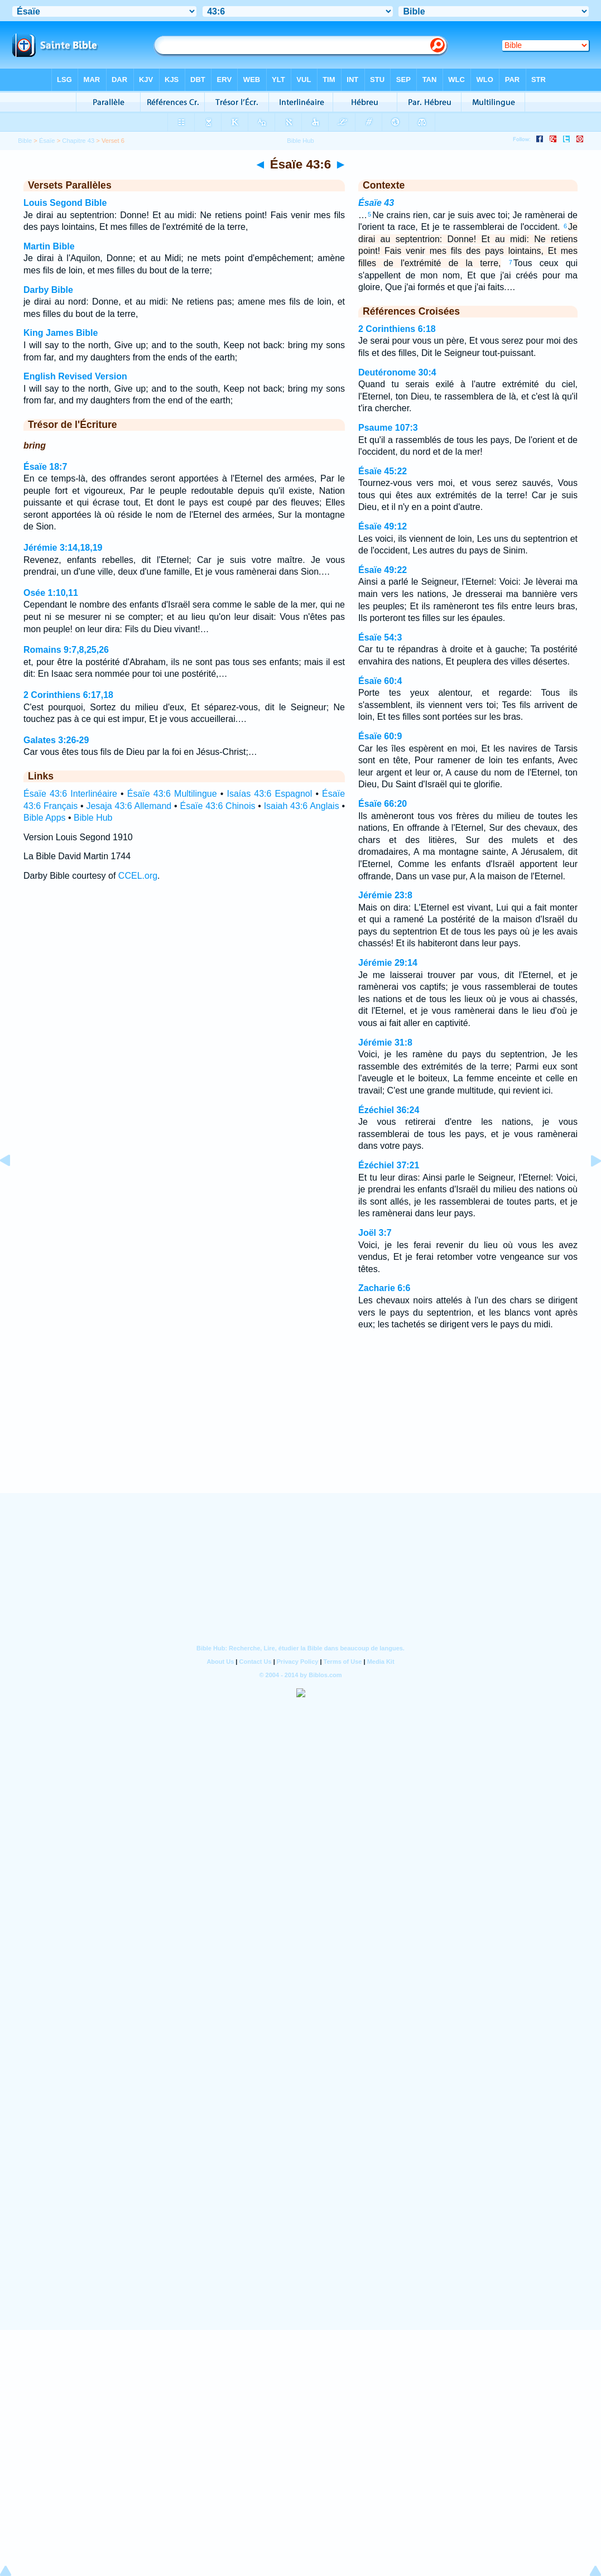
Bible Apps (44, 817)
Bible (25, 140)
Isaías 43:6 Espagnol (269, 793)
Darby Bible (48, 290)
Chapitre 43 (78, 140)
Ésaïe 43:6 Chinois (217, 806)
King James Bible (60, 333)
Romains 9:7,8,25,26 (66, 649)
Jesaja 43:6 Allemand (128, 806)
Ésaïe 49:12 (382, 526)
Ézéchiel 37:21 (388, 1165)
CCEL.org (137, 875)
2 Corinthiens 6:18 (397, 329)
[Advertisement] (301, 1425)
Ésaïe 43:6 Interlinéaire (70, 793)
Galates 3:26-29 (56, 740)
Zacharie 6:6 (384, 1288)
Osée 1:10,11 (50, 593)
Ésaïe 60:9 (380, 736)
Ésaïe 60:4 (380, 681)
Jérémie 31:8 (385, 1042)
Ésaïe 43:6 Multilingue (172, 793)
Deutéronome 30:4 (397, 372)
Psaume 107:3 (388, 427)
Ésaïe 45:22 (382, 471)
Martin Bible (49, 246)
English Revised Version (75, 376)
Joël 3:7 (375, 1233)
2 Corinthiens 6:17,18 (68, 695)
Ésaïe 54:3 (380, 637)
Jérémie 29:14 (387, 962)
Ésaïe (47, 140)
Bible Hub (93, 817)
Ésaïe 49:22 (382, 570)
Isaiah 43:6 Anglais (301, 806)
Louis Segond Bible (65, 203)
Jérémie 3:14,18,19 (62, 547)
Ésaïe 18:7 (45, 466)
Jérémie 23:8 (385, 895)
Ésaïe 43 (376, 203)
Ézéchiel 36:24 (388, 1110)
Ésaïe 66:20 (382, 803)
